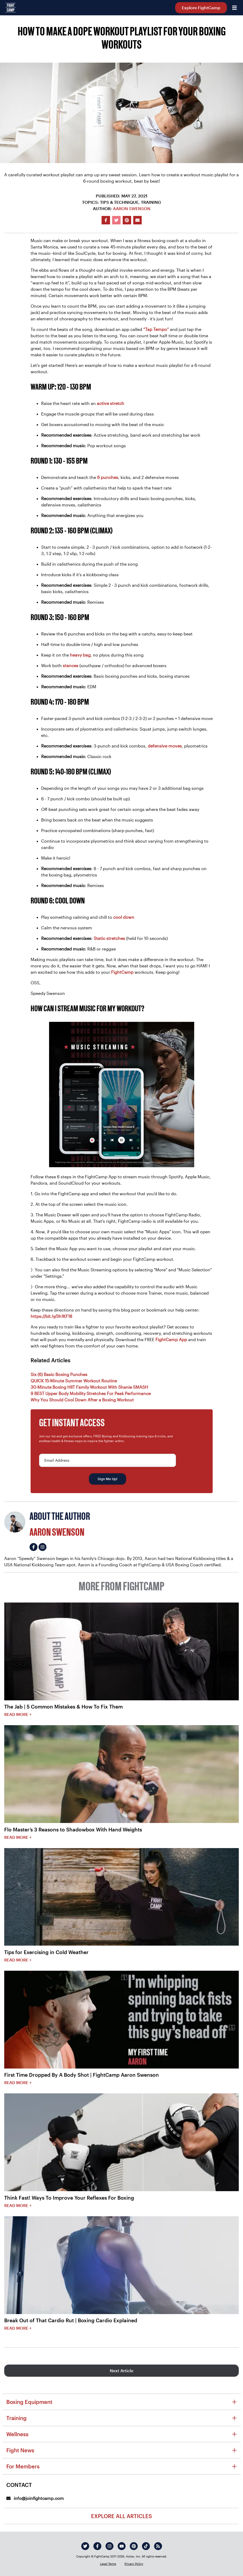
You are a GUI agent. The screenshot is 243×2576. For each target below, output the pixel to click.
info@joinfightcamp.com (35, 2498)
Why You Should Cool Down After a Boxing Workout (82, 1399)
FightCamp (122, 972)
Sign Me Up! (107, 1479)
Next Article (121, 2370)
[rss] (158, 2546)
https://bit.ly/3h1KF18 (51, 1316)
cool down (123, 917)
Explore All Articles (121, 2516)
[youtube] (122, 2546)
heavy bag (80, 654)
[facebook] (97, 2546)
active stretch (110, 403)
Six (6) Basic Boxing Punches (59, 1374)
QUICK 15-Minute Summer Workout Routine (74, 1380)
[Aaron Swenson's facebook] (33, 1547)
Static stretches (109, 938)
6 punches (107, 477)
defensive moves (165, 745)
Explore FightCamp (201, 7)
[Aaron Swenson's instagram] (42, 1547)
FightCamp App (171, 1339)
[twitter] (85, 2546)
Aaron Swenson (131, 208)
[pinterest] (134, 2546)
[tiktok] (146, 2546)
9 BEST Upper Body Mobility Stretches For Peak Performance (91, 1393)
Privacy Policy (134, 2563)
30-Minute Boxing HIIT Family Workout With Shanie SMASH (89, 1386)
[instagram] (109, 2546)
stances (70, 665)
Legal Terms (108, 2563)
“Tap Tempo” (156, 329)
